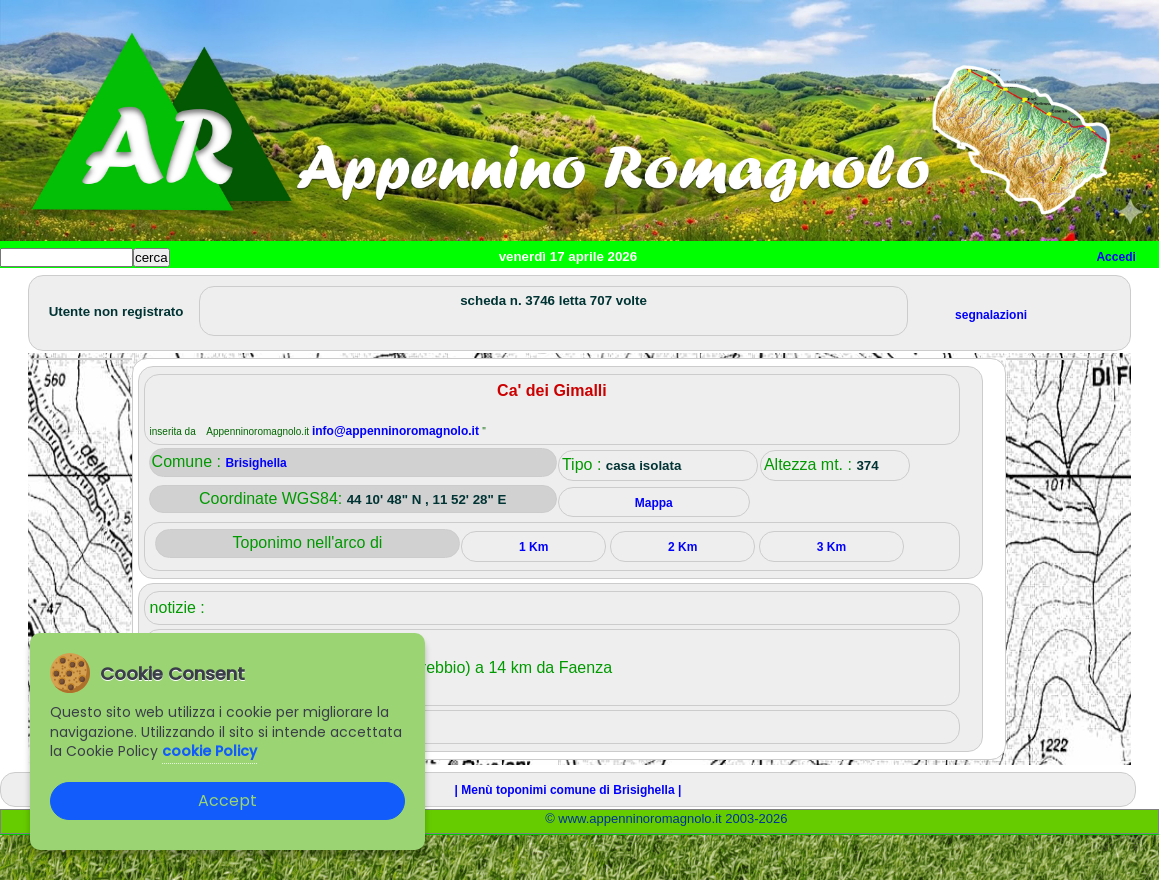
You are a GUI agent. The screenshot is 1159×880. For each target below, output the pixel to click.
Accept (227, 800)
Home (34, 290)
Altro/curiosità (540, 290)
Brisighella (255, 508)
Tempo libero (406, 290)
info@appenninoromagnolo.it (397, 476)
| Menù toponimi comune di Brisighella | (568, 835)
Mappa (647, 290)
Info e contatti (749, 290)
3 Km (831, 592)
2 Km (682, 592)
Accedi (1115, 257)
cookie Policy (209, 751)
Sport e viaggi (273, 290)
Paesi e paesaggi (137, 290)
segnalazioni (991, 360)
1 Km (533, 592)
